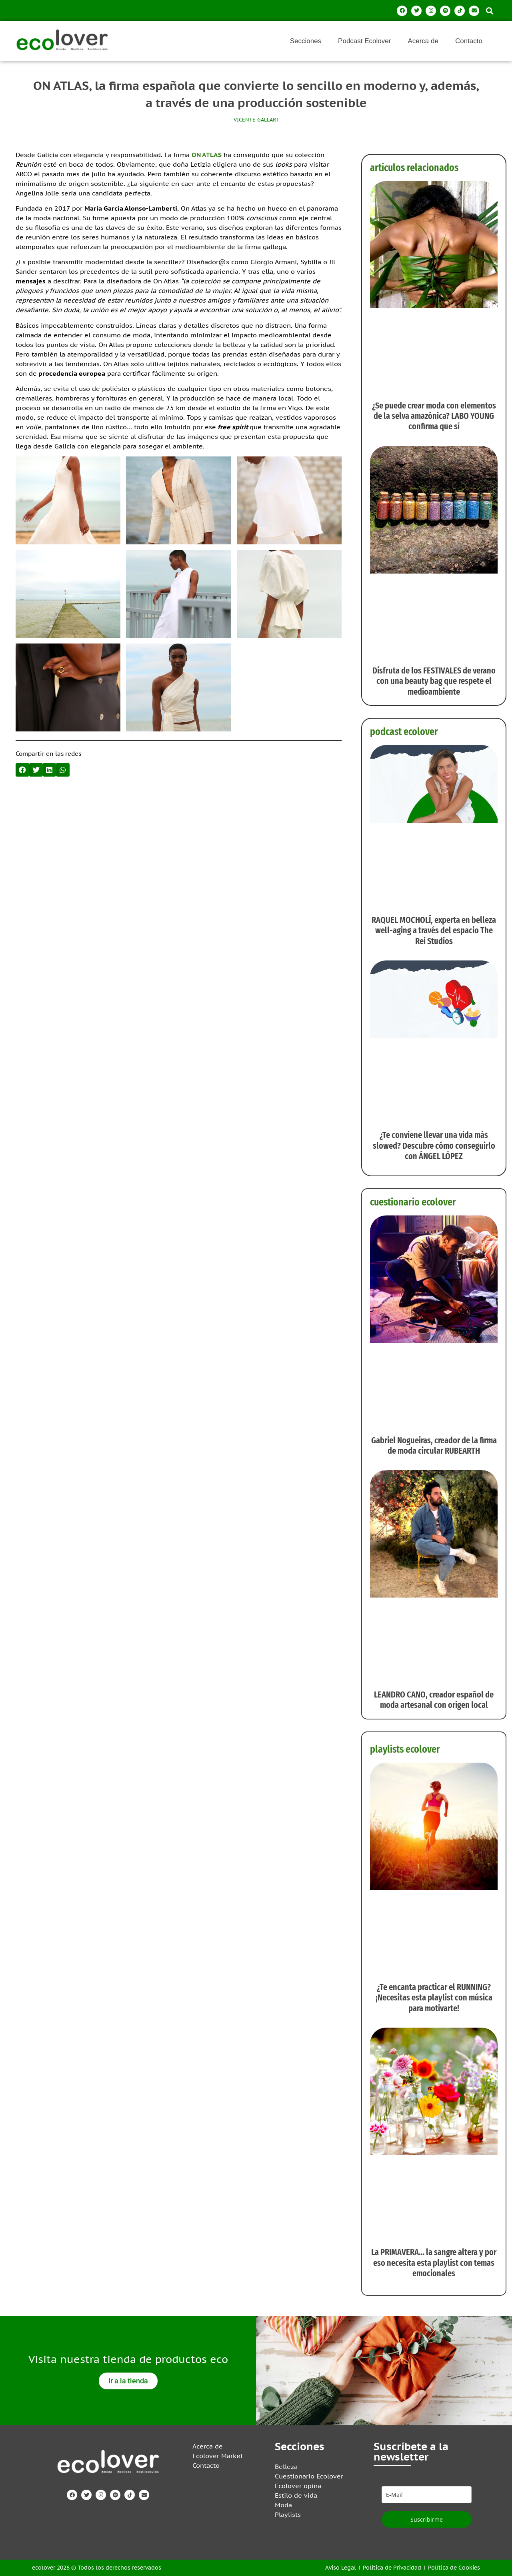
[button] (489, 10)
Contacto (468, 41)
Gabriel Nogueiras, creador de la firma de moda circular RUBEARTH (434, 1445)
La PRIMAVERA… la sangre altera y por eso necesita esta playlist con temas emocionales (433, 2263)
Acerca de (423, 41)
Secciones (305, 41)
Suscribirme (426, 2519)
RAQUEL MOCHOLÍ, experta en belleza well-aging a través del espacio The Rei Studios (434, 930)
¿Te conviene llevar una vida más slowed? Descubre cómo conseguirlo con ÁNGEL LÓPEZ (434, 1145)
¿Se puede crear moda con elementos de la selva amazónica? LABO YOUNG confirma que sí (434, 416)
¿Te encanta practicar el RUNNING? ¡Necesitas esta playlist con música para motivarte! (434, 1998)
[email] (427, 2494)
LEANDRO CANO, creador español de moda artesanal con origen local (434, 1699)
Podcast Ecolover (364, 41)
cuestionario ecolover (413, 1202)
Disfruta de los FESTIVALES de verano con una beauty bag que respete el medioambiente (434, 681)
